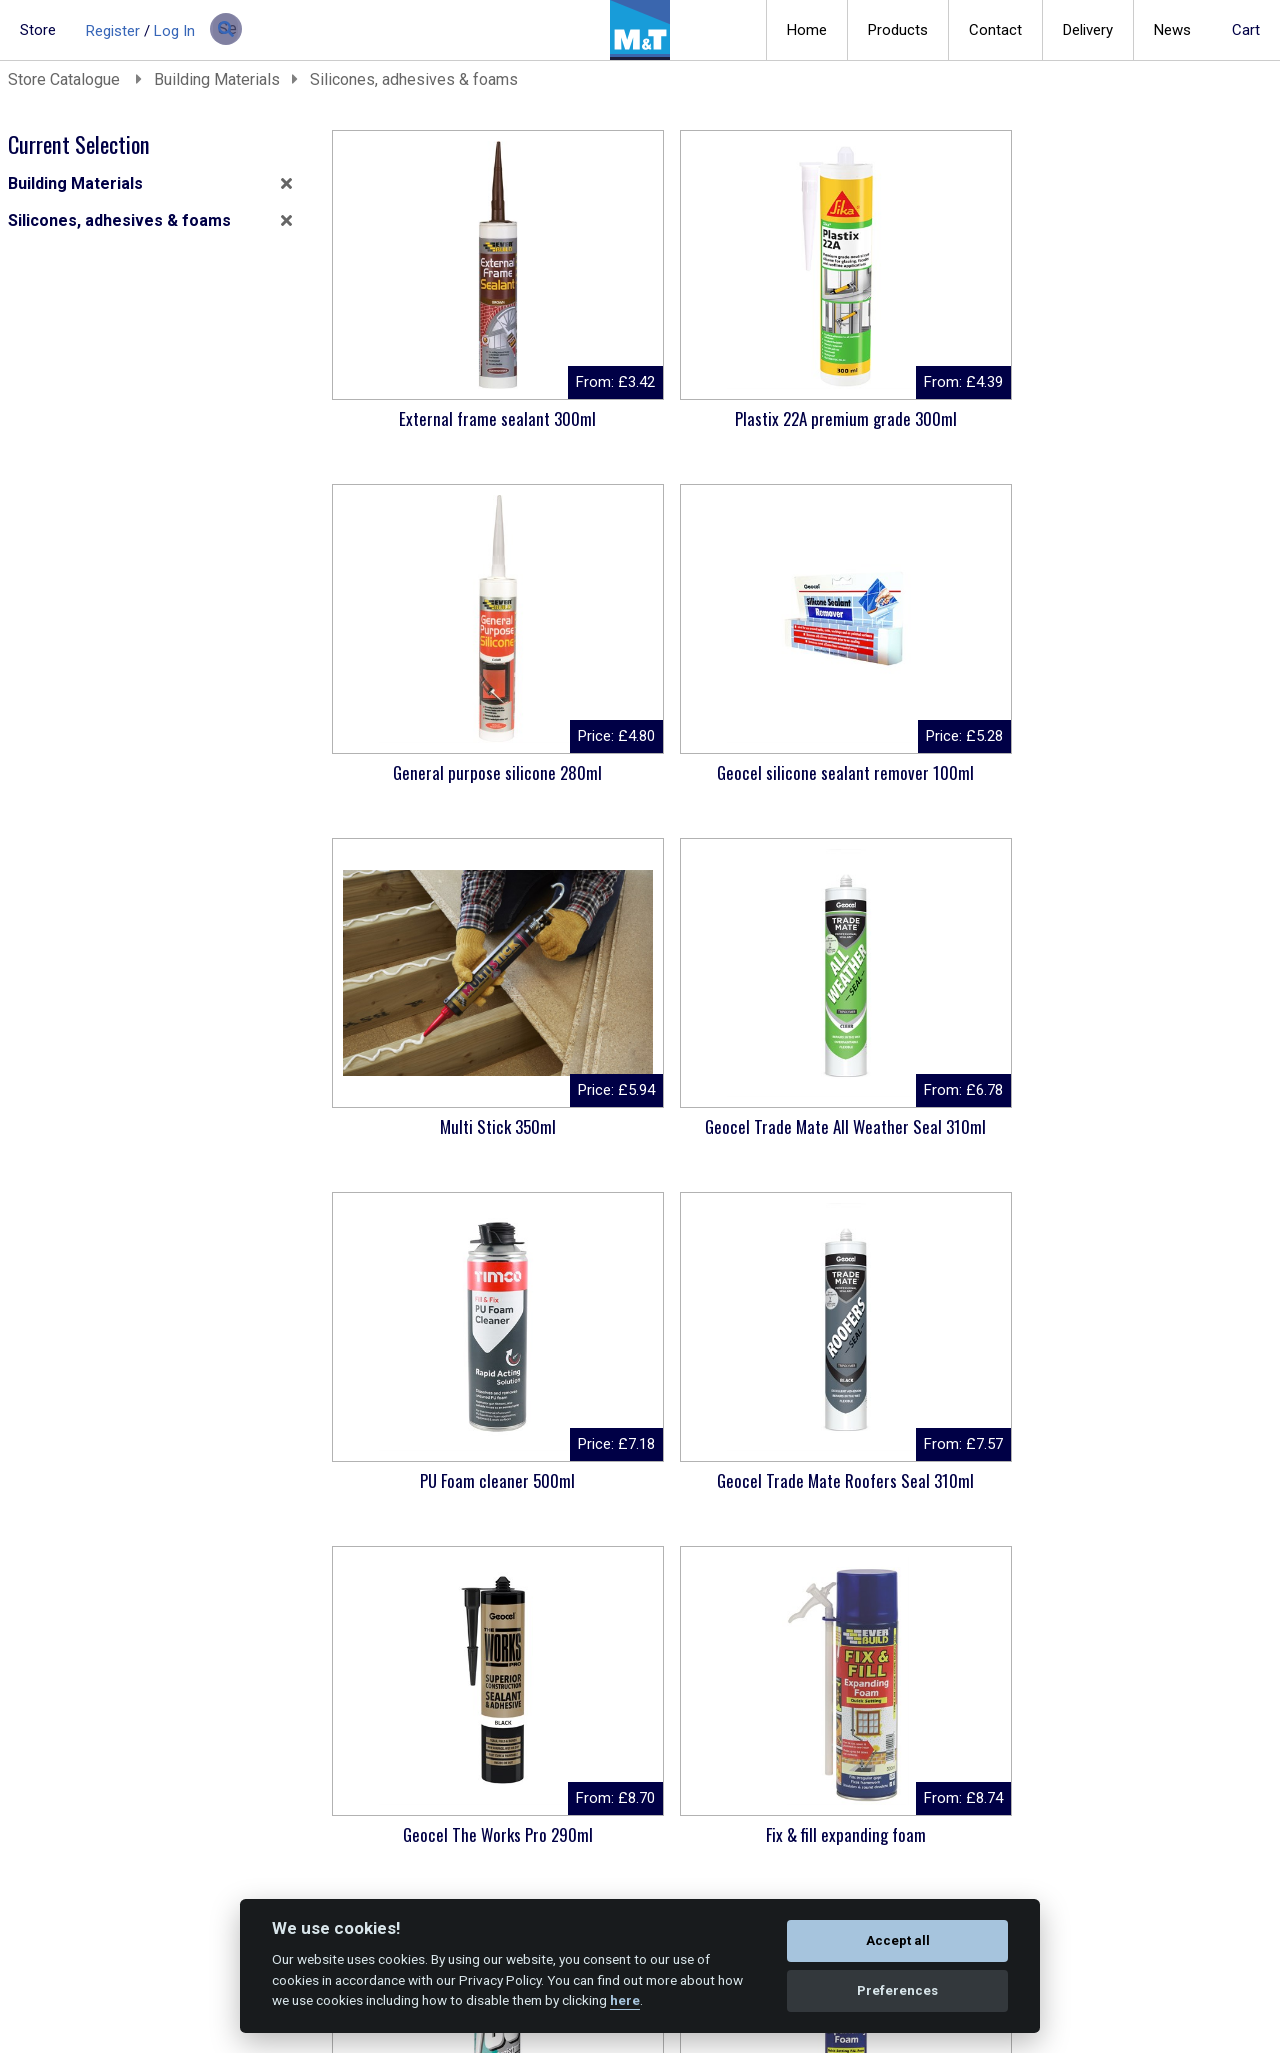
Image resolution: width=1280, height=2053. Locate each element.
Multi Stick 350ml (443, 772)
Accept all (898, 1940)
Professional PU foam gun (442, 1834)
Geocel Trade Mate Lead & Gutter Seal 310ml (679, 1491)
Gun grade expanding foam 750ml (1154, 1137)
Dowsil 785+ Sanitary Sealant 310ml (917, 1137)
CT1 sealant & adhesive (1154, 1480)
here (625, 2000)
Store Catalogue (66, 79)
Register (113, 31)
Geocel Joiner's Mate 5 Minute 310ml (443, 1491)
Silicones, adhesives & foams (414, 79)
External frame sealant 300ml (442, 418)
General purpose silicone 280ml (916, 429)
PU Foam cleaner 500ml (916, 772)
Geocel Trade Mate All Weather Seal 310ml (680, 783)
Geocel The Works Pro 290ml (443, 1126)
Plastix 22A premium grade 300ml (680, 429)
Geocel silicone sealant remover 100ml (1153, 429)
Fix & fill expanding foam (680, 1126)
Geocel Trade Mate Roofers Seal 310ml (1154, 783)
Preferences (897, 1990)
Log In (174, 31)
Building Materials (217, 79)
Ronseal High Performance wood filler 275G (916, 1491)
